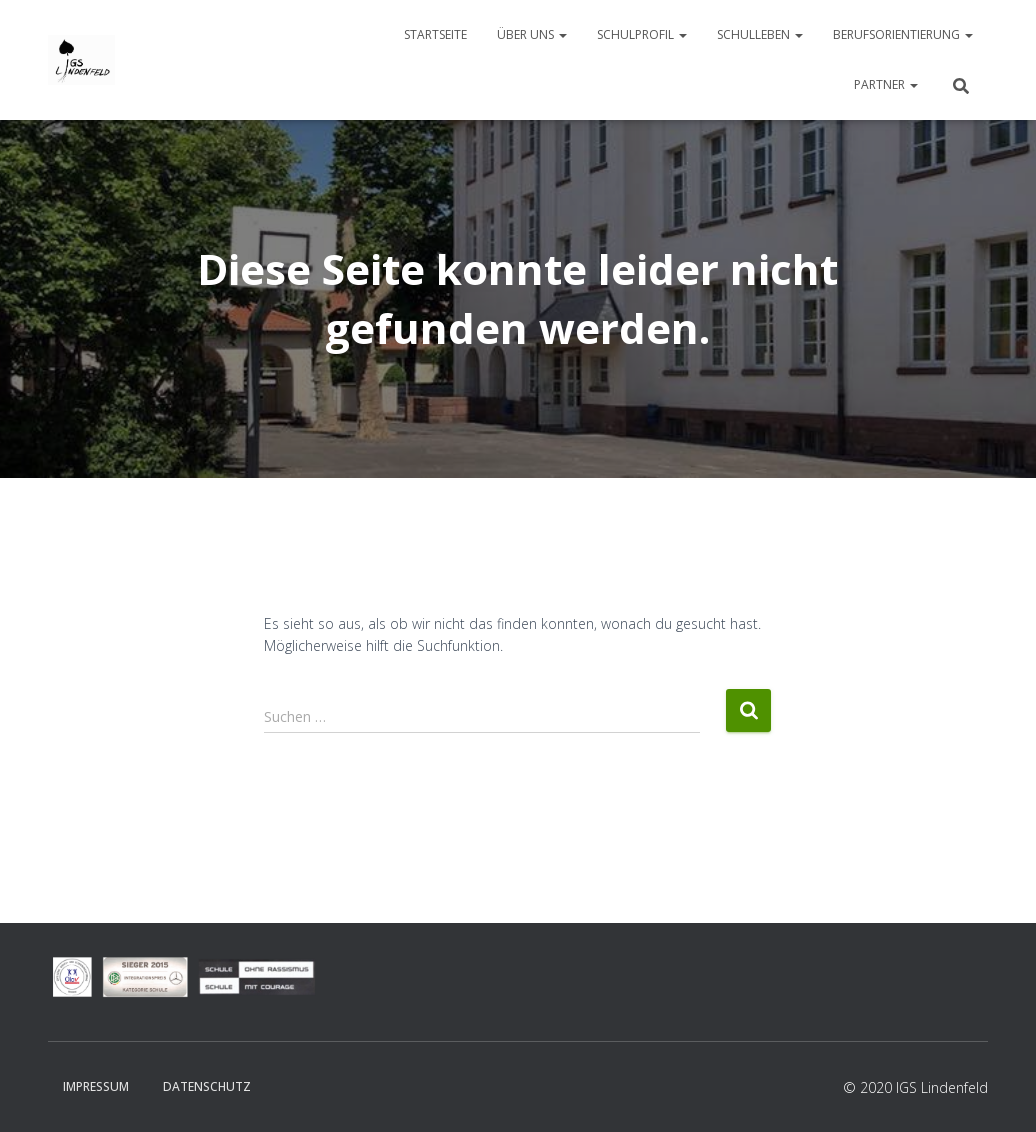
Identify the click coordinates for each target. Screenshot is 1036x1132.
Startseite (435, 34)
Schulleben (760, 34)
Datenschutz (207, 1086)
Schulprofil (642, 34)
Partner (886, 84)
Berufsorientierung (903, 34)
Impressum (96, 1086)
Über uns (532, 34)
